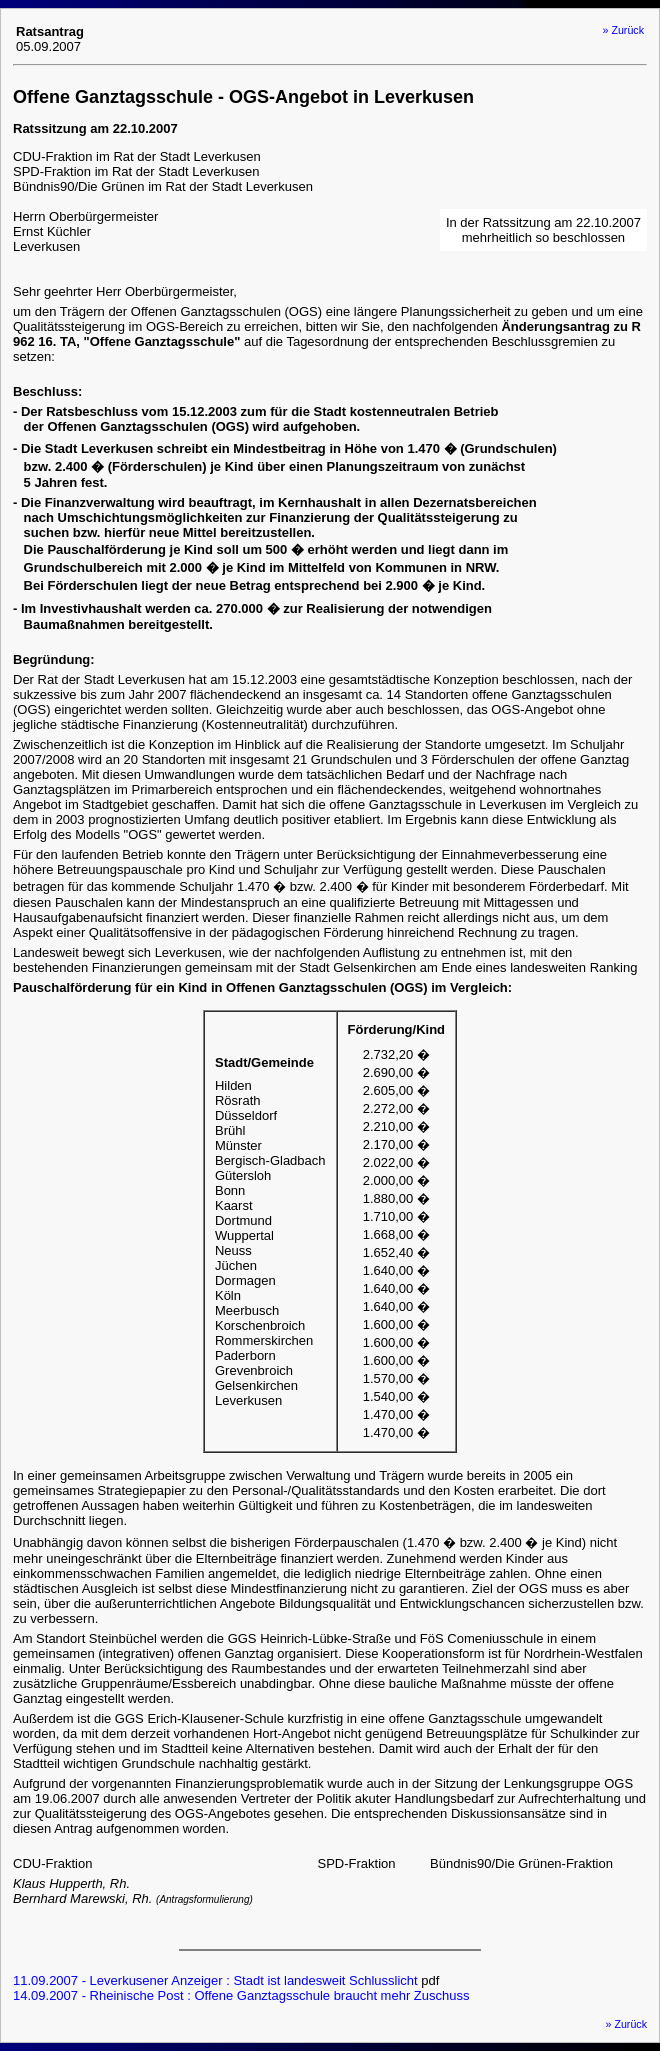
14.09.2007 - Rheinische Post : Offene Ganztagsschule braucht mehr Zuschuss (241, 1995)
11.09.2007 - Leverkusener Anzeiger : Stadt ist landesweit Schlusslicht (215, 1980)
